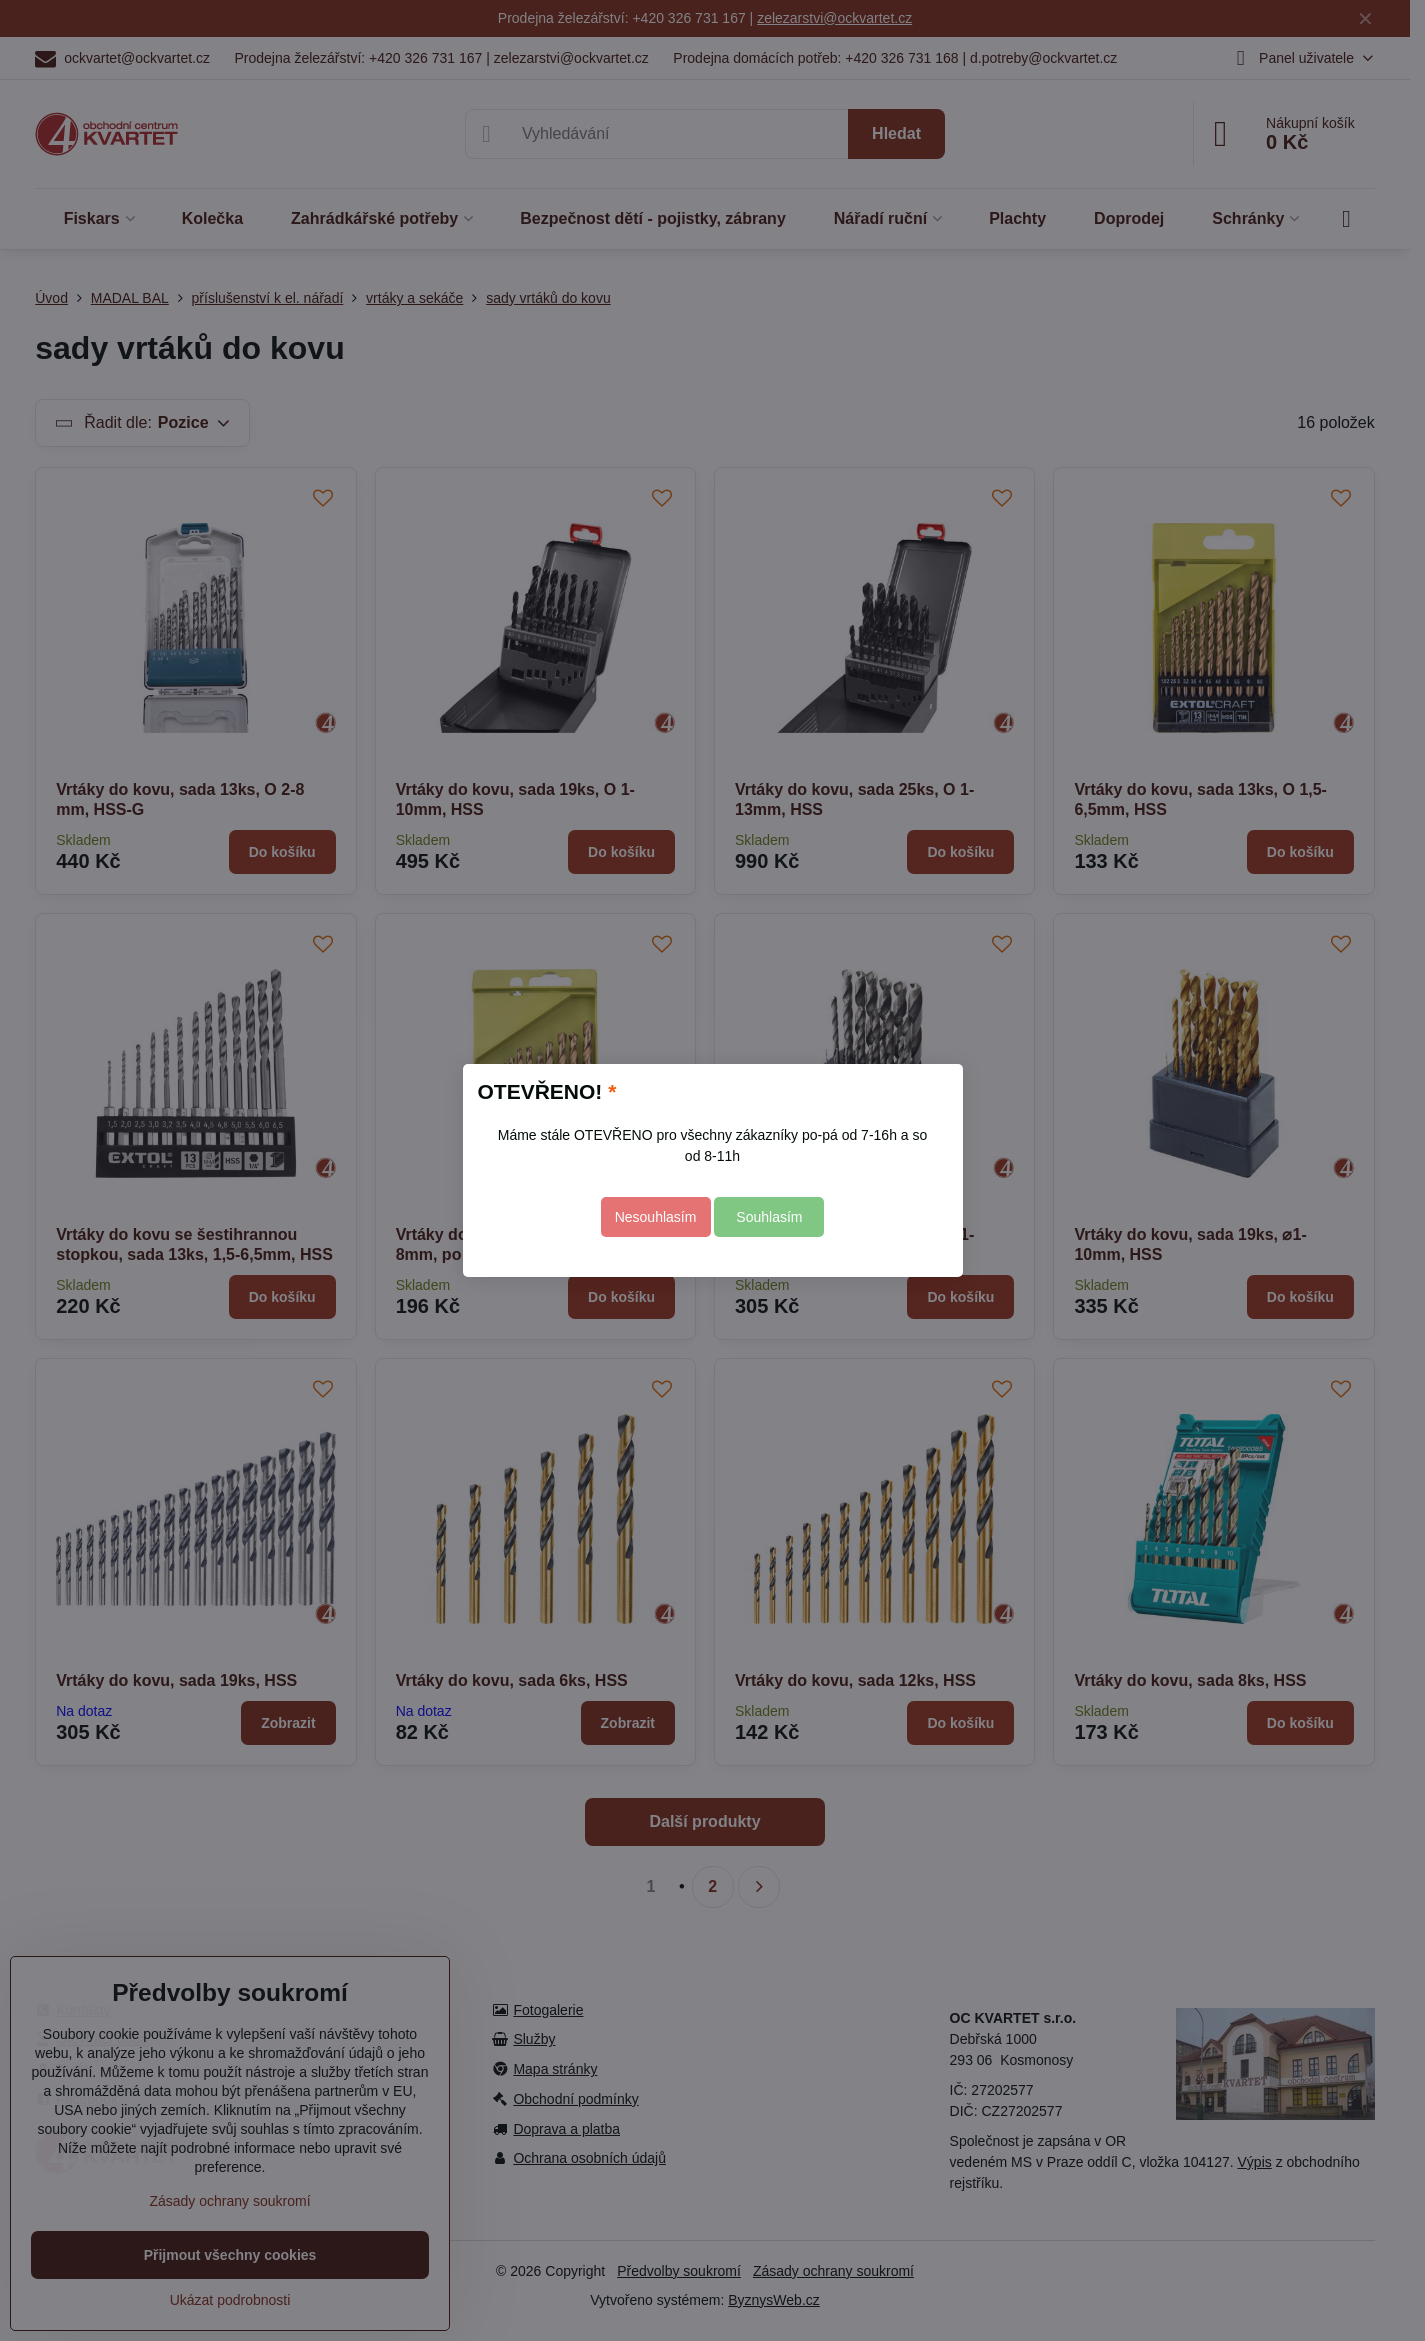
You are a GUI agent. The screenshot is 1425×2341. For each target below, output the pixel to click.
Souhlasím (769, 1217)
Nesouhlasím (656, 1217)
